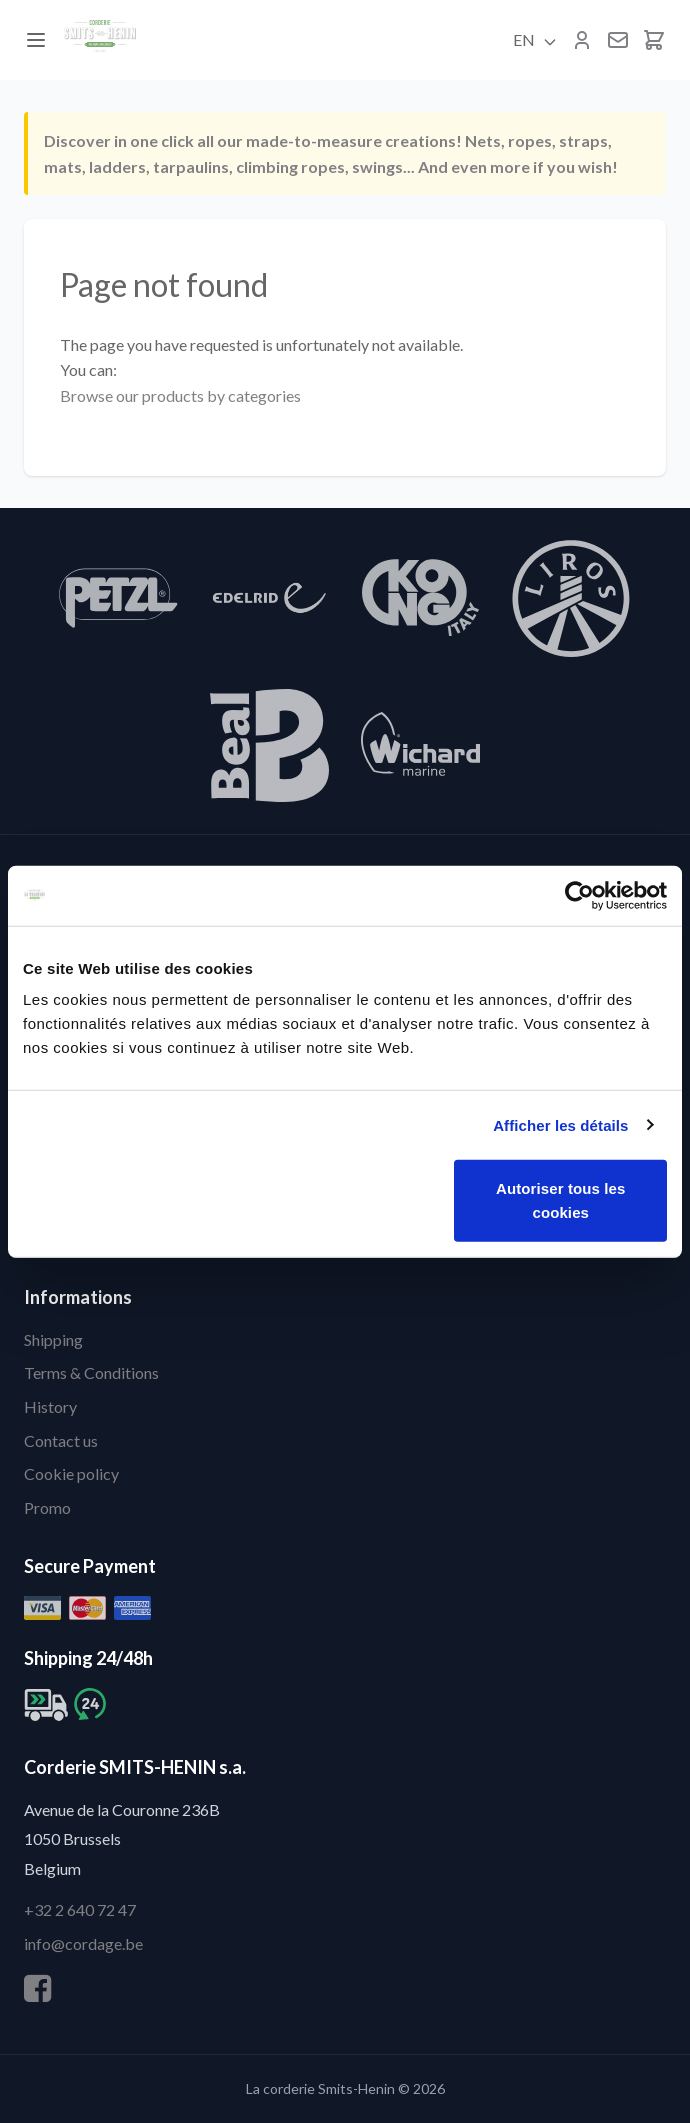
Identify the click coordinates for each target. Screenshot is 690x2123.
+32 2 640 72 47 (80, 1909)
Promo (47, 1507)
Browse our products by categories (180, 395)
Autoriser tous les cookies (560, 1200)
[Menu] (36, 40)
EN (535, 40)
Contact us (61, 1440)
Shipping (53, 1339)
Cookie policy (71, 1473)
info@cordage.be (83, 1943)
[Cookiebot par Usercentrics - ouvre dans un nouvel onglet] (579, 895)
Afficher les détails (560, 1124)
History (50, 1406)
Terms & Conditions (91, 1372)
